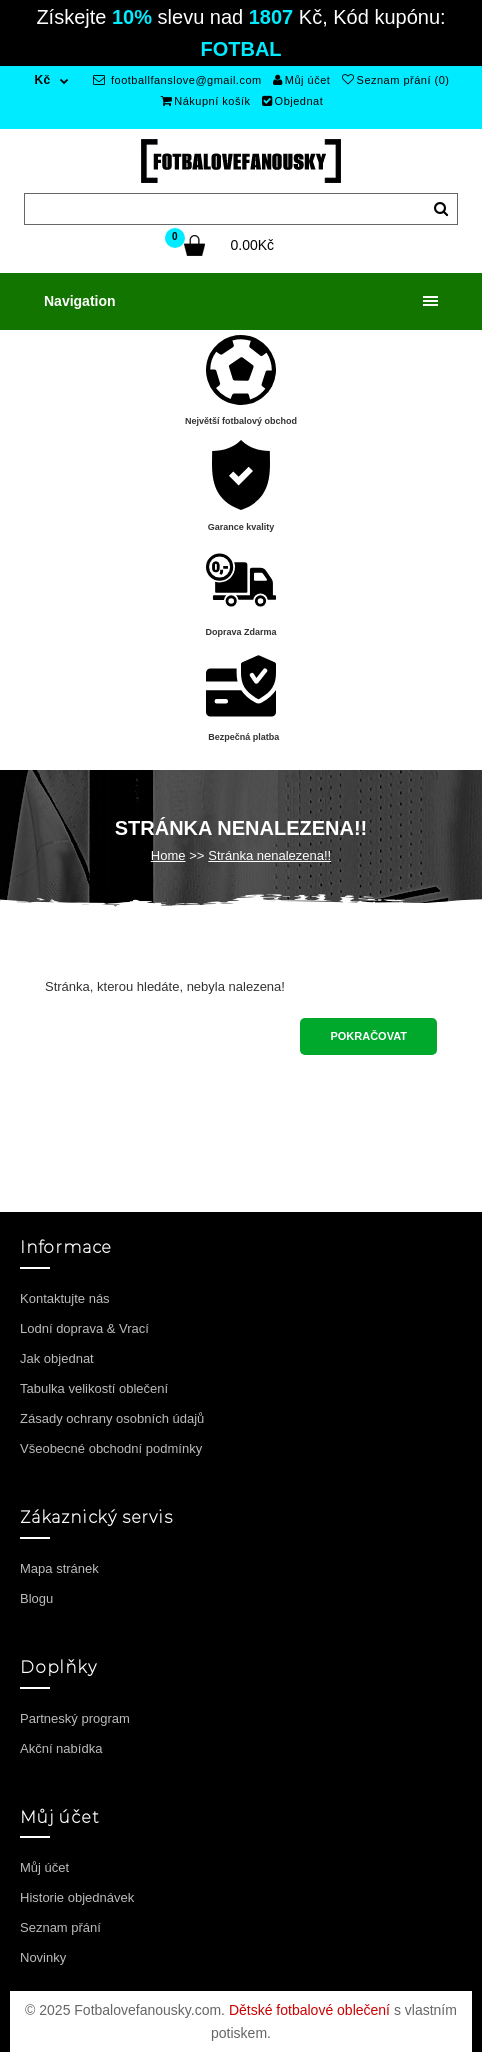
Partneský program (75, 1718)
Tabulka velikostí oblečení (94, 1388)
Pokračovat (368, 1036)
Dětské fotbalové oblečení (309, 2010)
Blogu (36, 1598)
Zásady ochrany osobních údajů (112, 1418)
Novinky (43, 1957)
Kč (42, 80)
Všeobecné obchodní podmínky (111, 1448)
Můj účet (301, 80)
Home (168, 855)
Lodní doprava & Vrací (84, 1328)
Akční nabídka (61, 1748)
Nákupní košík (206, 101)
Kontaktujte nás (65, 1298)
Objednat (292, 101)
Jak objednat (57, 1358)
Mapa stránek (59, 1568)
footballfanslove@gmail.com (177, 80)
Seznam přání (60, 1927)
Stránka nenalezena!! (269, 855)
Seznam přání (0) (395, 80)
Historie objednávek (77, 1897)
